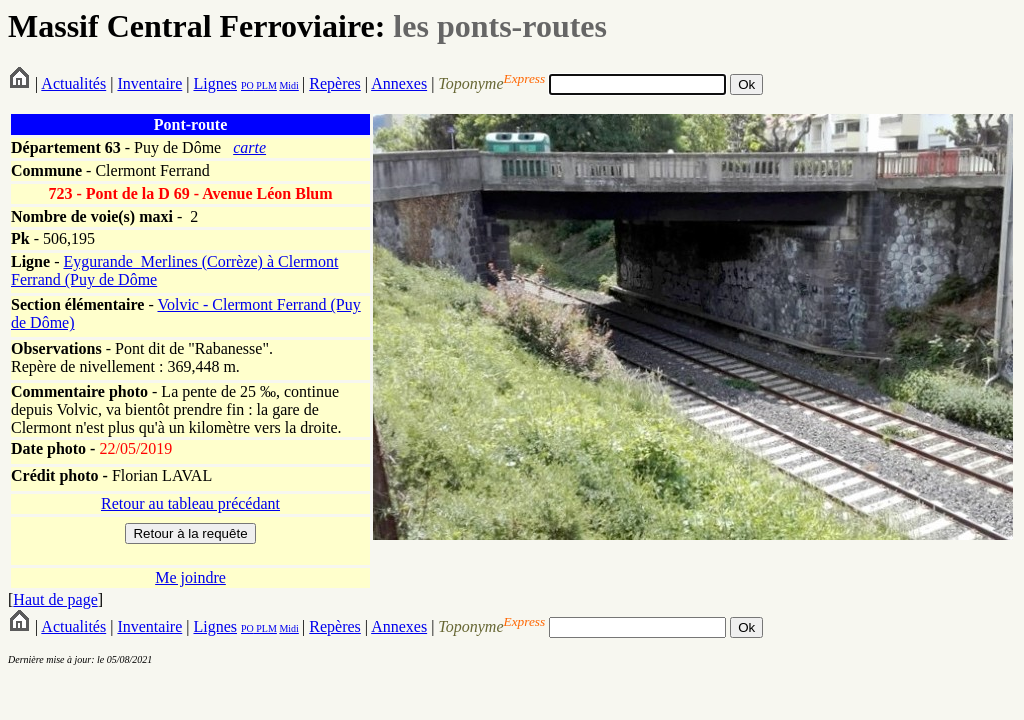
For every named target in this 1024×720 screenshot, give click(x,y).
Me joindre (190, 577)
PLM (265, 85)
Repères (335, 83)
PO (247, 85)
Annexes (399, 83)
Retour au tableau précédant (190, 503)
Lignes (215, 83)
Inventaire (149, 83)
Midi (288, 85)
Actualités (73, 83)
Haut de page (55, 599)
